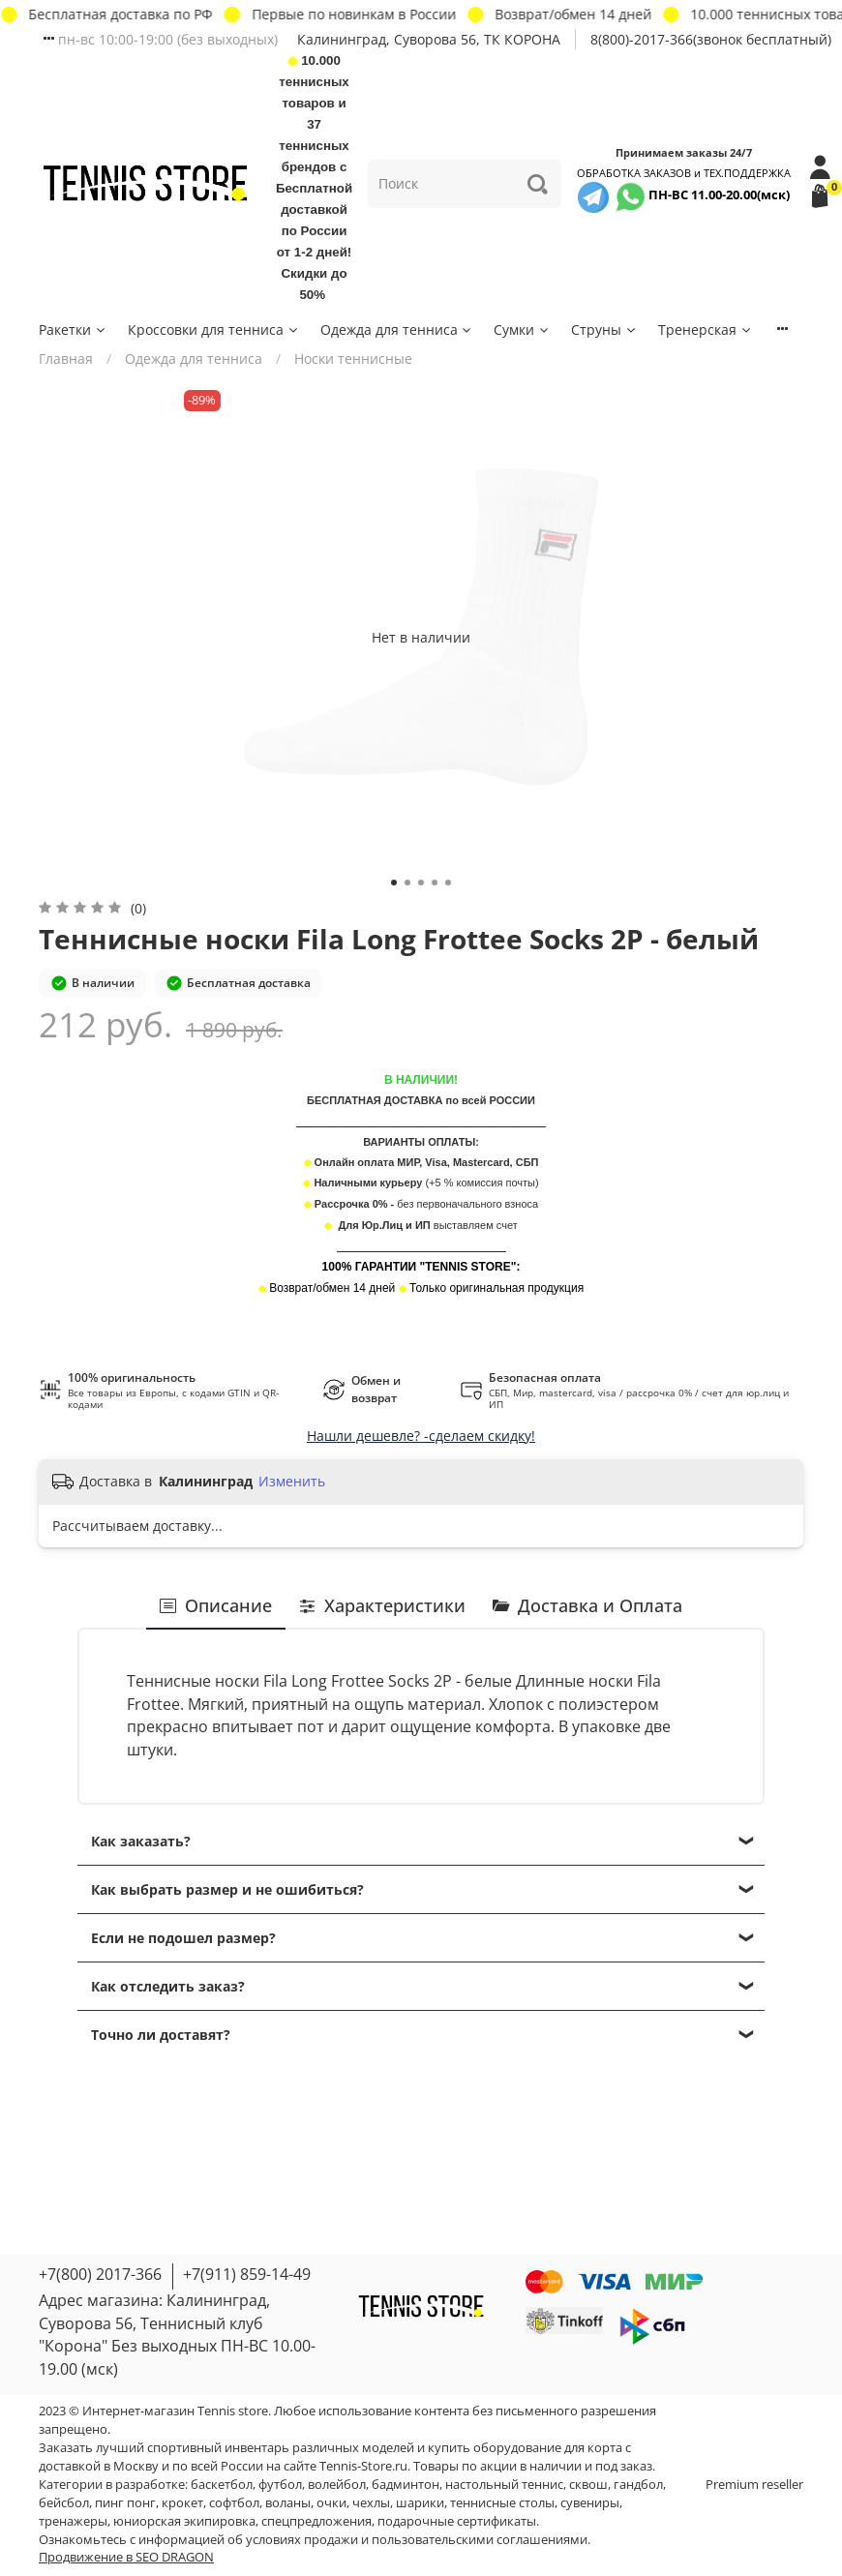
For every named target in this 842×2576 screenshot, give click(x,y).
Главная (66, 358)
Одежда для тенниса (397, 329)
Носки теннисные (353, 358)
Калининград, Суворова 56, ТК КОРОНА (428, 39)
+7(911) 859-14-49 (247, 2274)
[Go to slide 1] (394, 882)
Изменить (291, 1481)
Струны (604, 329)
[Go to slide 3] (421, 882)
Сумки (522, 329)
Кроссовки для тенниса (214, 329)
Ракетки (73, 329)
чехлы (371, 2503)
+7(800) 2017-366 (100, 2274)
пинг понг (125, 2503)
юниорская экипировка (184, 2521)
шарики (420, 2503)
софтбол (234, 2503)
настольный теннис (504, 2484)
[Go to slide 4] (434, 882)
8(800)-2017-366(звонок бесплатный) (710, 39)
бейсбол (64, 2503)
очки (331, 2503)
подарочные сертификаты (456, 2521)
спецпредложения (316, 2521)
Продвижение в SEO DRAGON (126, 2557)
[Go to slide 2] (407, 882)
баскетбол (222, 2484)
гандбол (638, 2484)
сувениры (589, 2503)
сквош (588, 2484)
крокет (182, 2503)
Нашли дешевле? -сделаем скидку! (421, 1435)
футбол (280, 2484)
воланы (288, 2503)
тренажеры (73, 2521)
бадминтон (405, 2484)
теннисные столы (502, 2503)
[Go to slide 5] (448, 882)
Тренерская (705, 329)
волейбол (337, 2484)
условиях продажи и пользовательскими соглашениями (416, 2539)
